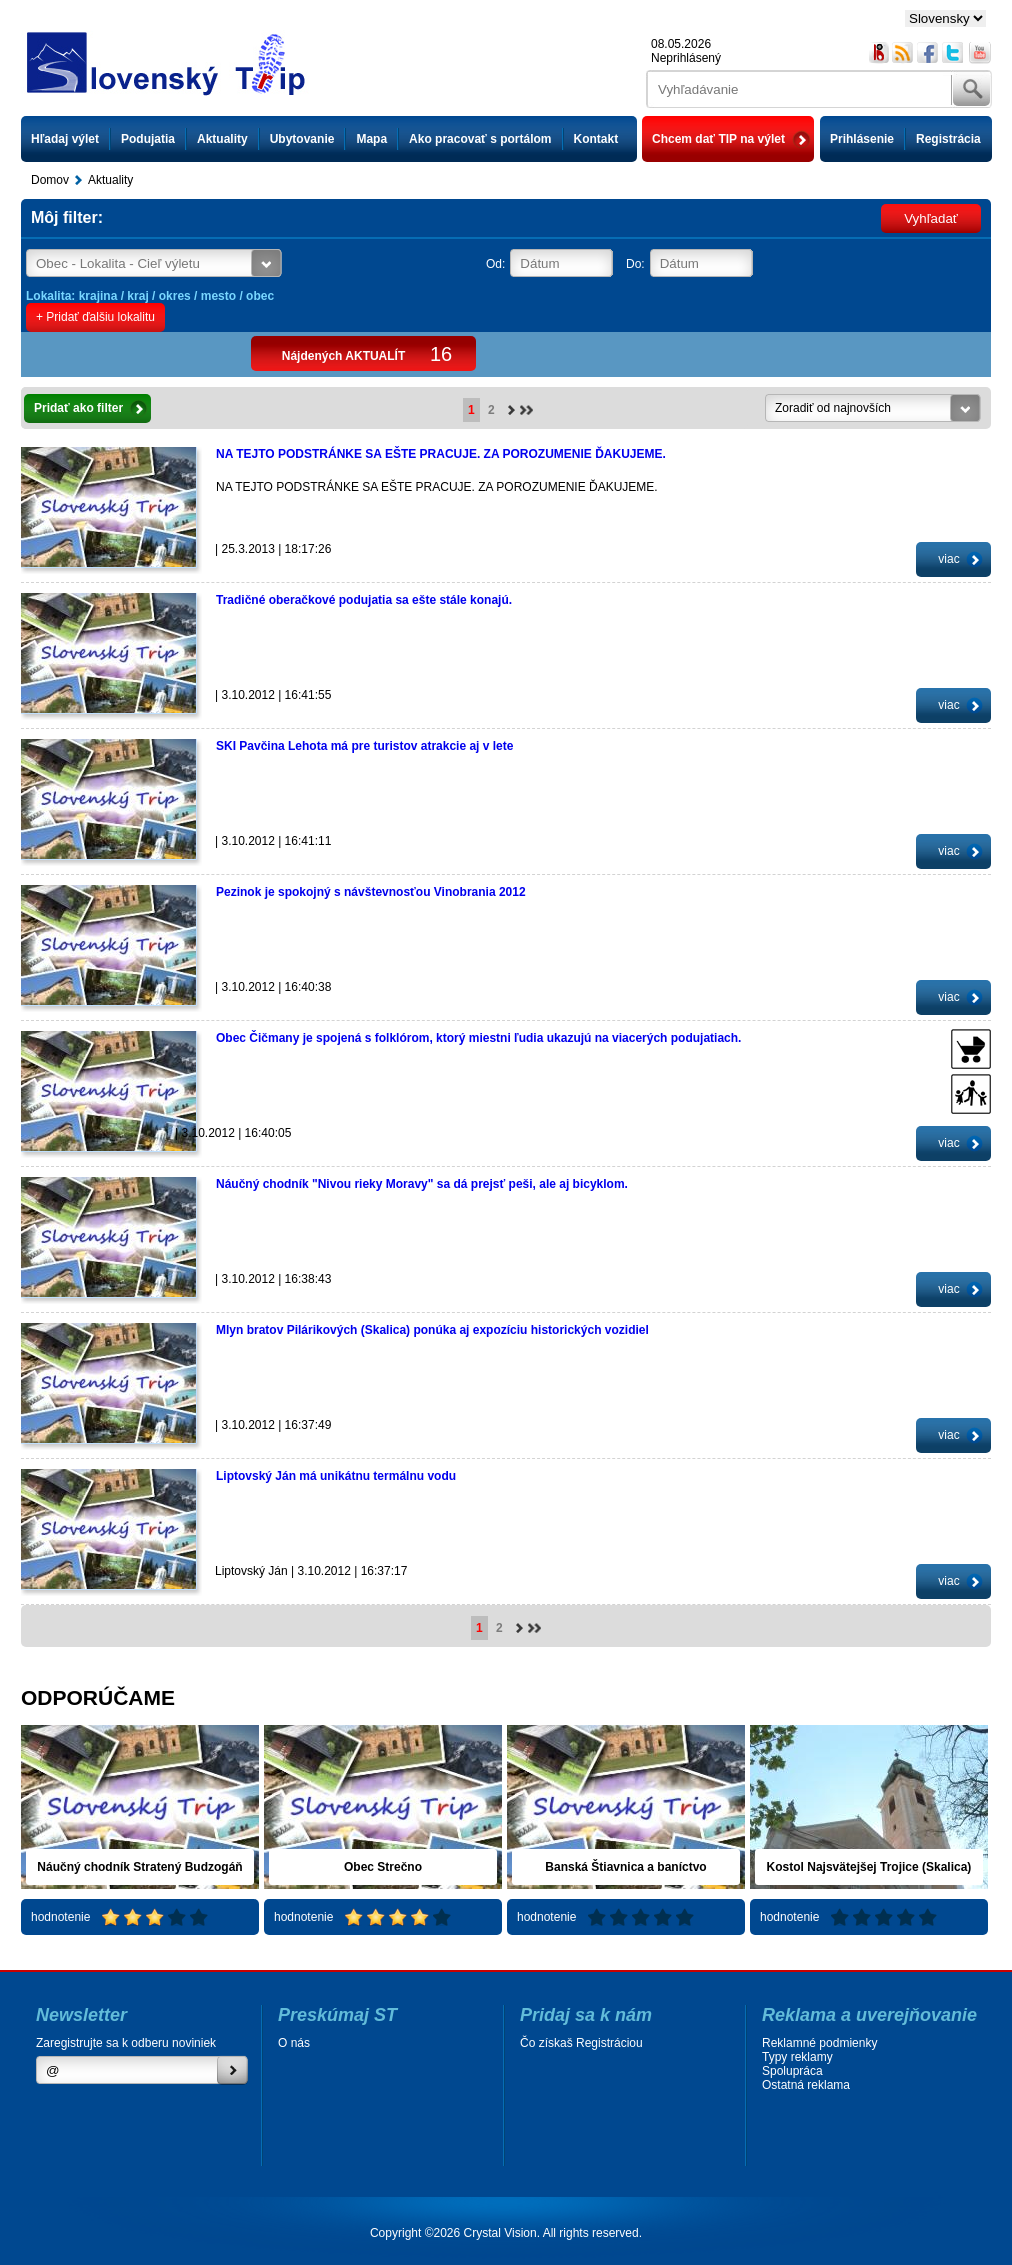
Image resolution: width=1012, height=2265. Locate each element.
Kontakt (596, 139)
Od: (495, 264)
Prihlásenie (862, 139)
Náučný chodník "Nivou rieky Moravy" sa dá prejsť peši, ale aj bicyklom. (422, 1184)
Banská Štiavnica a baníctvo (625, 1867)
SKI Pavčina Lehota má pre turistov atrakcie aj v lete (364, 746)
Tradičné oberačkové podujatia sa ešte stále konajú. (364, 600)
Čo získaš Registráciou (581, 2043)
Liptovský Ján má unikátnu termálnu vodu (336, 1476)
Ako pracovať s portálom (480, 139)
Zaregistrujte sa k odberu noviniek (126, 2043)
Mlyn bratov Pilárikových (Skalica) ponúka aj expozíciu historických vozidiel (432, 1330)
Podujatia (148, 139)
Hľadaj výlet (65, 139)
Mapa (371, 139)
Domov (50, 180)
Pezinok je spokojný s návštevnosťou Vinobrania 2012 (371, 892)
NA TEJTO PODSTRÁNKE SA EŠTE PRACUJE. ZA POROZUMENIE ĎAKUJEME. (441, 454)
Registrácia (948, 139)
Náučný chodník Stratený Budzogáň (139, 1867)
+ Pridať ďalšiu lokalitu (95, 317)
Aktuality (222, 139)
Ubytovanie (302, 139)
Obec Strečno (383, 1867)
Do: (635, 264)
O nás (294, 2043)
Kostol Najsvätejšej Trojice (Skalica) (869, 1867)
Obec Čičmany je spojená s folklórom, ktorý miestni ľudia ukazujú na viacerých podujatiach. (478, 1038)
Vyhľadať (931, 218)
